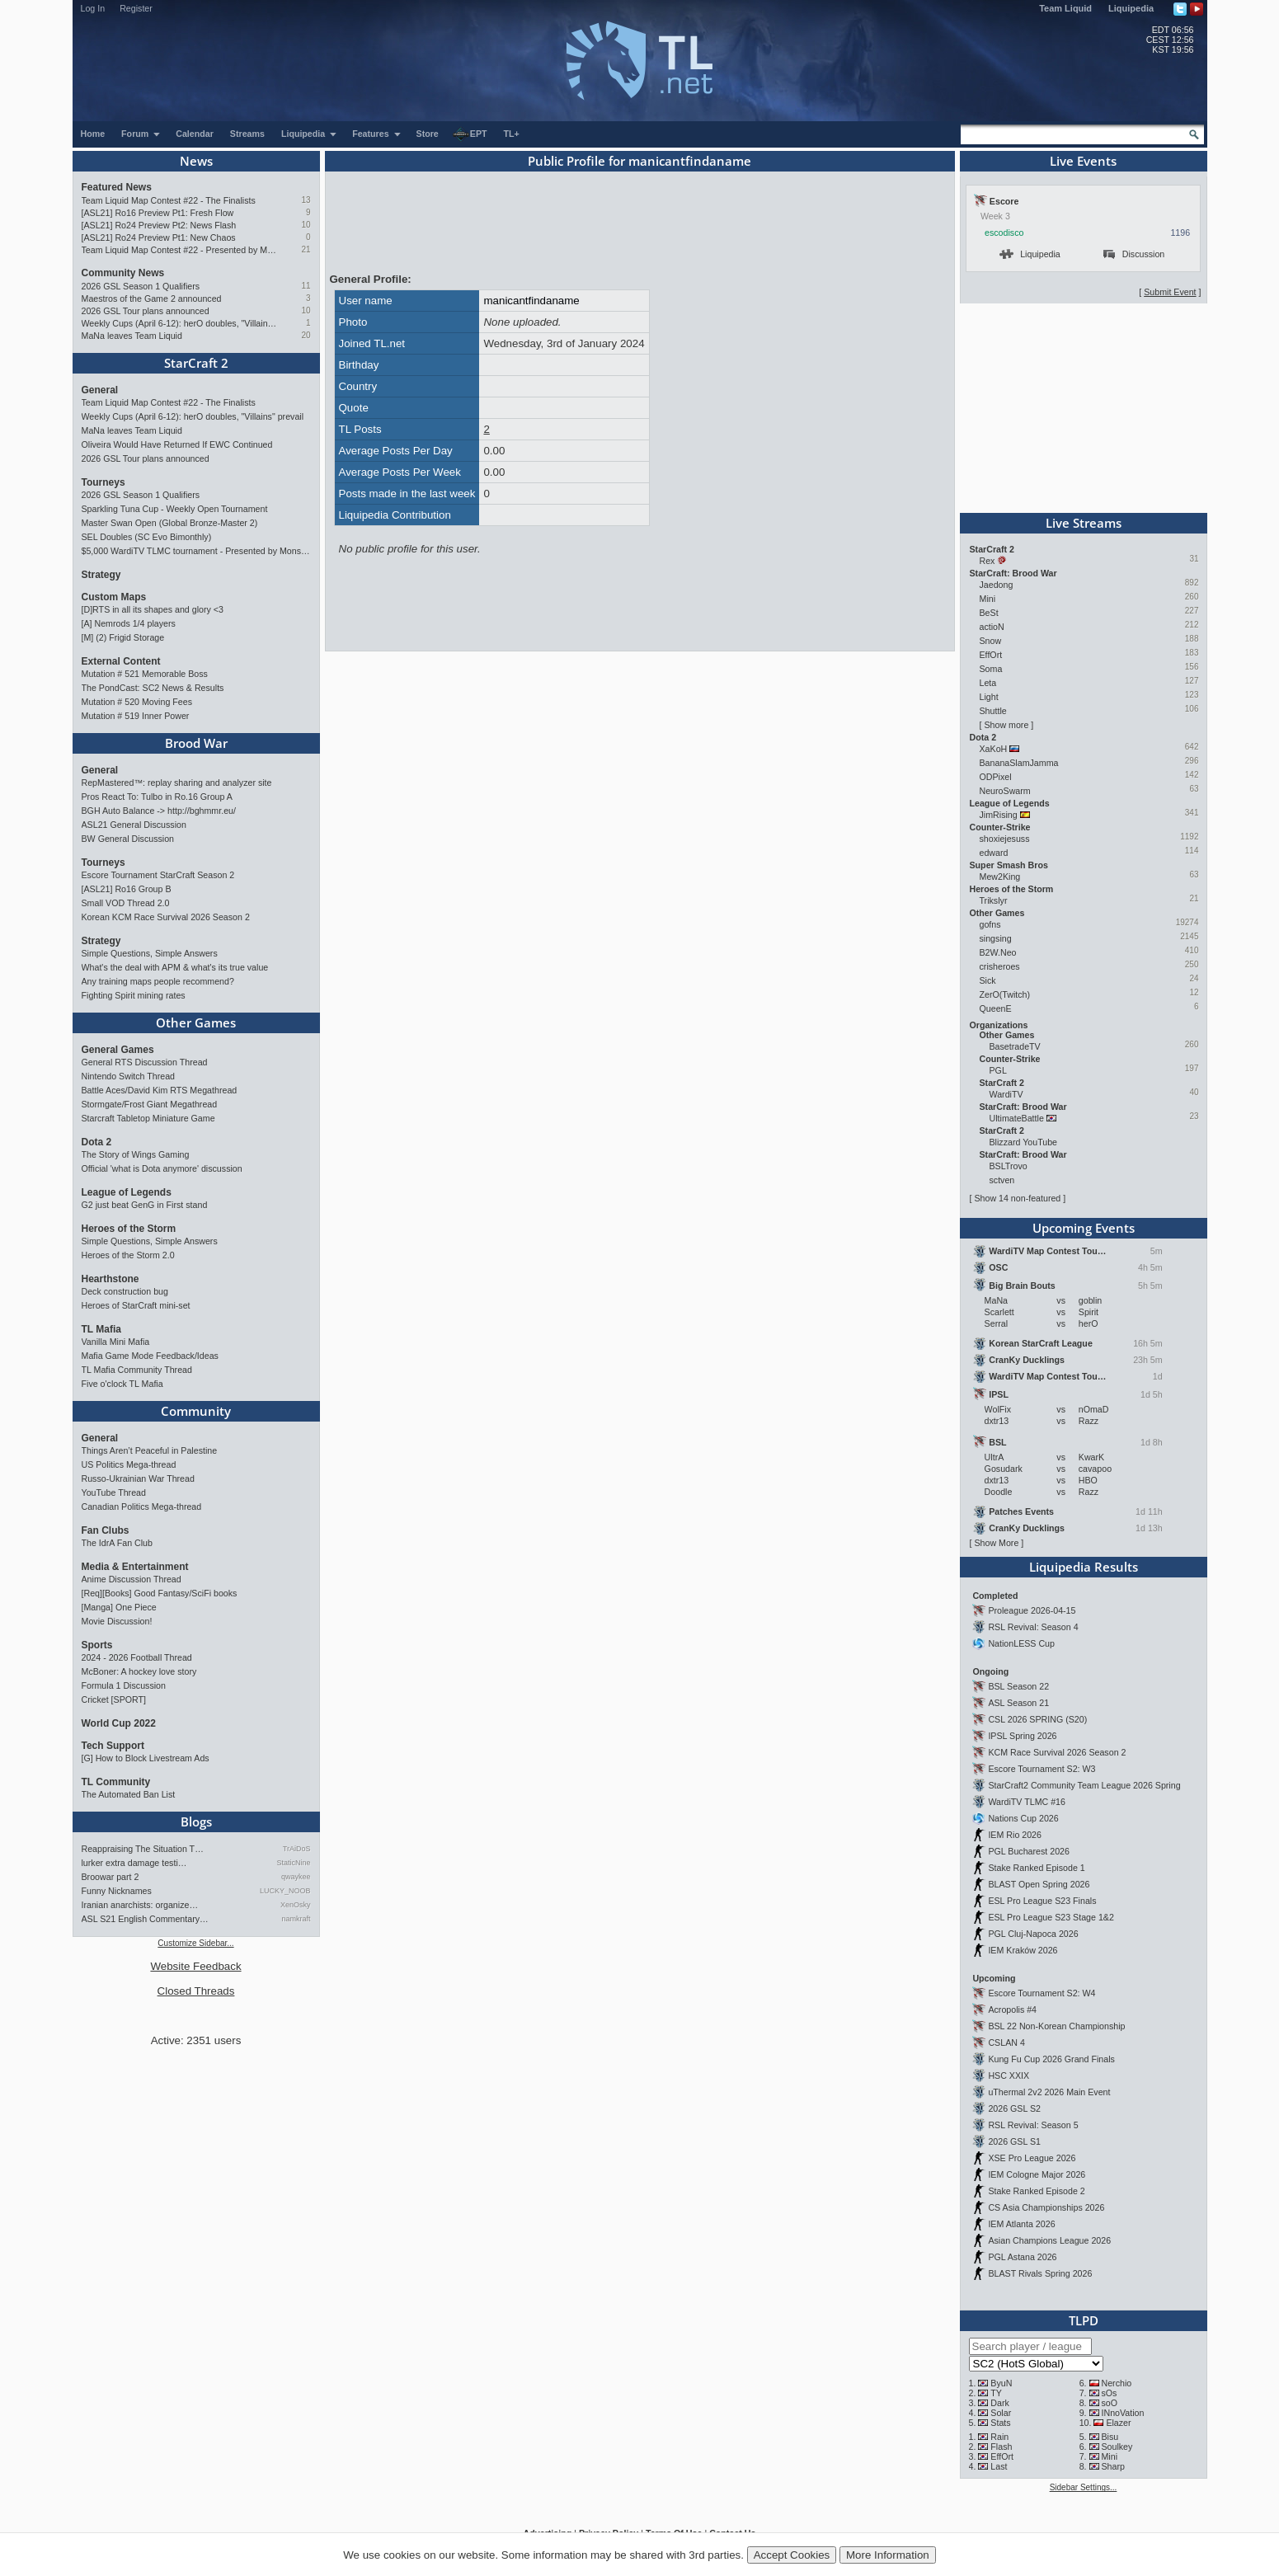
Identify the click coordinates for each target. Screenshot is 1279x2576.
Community (196, 1411)
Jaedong (996, 585)
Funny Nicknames (117, 1891)
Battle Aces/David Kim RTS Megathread (159, 1090)
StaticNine (293, 1863)
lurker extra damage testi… (134, 1863)
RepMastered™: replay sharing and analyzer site (177, 782)
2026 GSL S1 (1014, 2141)
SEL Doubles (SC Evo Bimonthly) (147, 537)
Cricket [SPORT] (114, 1699)
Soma (991, 669)
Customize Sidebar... (195, 1943)
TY (996, 2393)
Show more (1006, 725)
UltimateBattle (1017, 1118)
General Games (118, 1049)
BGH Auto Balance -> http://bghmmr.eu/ (159, 811)
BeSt (989, 613)
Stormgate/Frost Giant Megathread (150, 1104)
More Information (887, 2555)
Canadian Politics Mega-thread (142, 1506)
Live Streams (1083, 523)
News (196, 161)
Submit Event (1170, 292)
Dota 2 (97, 1142)
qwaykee (296, 1877)
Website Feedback (195, 1966)
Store (427, 134)
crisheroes (1000, 966)
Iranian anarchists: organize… (140, 1905)
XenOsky (295, 1905)
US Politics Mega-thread (129, 1464)
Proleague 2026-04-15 (1031, 1610)
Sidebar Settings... (1083, 2487)
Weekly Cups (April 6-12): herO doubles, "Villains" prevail (180, 323)
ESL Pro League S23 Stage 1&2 (1050, 1917)
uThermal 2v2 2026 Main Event (1049, 2092)
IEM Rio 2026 (1015, 1835)
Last (998, 2466)
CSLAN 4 (1006, 2042)
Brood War (196, 743)
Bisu (1109, 2437)
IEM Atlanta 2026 (1021, 2224)
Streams (247, 134)
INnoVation (1122, 2413)
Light (989, 697)
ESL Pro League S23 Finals (1042, 1901)
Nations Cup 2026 (1023, 1818)
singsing (996, 938)
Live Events (1083, 161)
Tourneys (103, 482)
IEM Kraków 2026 (1022, 1950)
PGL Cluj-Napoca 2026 (1033, 1934)
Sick (988, 980)
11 (305, 285)
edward (994, 853)
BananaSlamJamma (1019, 763)
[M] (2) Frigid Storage (123, 637)
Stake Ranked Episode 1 (1036, 1868)
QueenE (996, 1008)
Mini (988, 599)
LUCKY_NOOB (285, 1891)
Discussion (1134, 254)
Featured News (117, 187)
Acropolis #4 (1012, 2009)
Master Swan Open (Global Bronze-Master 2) (170, 523)
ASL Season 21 (1018, 1703)
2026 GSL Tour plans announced (145, 311)
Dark (999, 2403)
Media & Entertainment (135, 1566)
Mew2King (1000, 876)
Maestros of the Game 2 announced (152, 298)
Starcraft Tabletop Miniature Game (148, 1118)
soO (1109, 2403)
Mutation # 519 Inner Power (136, 716)
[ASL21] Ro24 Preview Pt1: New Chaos (159, 237)
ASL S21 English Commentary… (145, 1919)
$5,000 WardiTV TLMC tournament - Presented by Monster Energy (196, 551)
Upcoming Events (1083, 1228)
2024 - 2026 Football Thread (137, 1657)
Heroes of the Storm (129, 1228)
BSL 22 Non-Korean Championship (1056, 2026)
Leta (988, 683)
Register (136, 8)
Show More (996, 1543)
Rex (987, 561)
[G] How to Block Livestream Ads (145, 1758)
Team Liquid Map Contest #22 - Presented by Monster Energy (180, 250)
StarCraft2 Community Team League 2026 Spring (1084, 1785)
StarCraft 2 (196, 363)
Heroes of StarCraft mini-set (136, 1305)
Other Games (196, 1022)
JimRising (999, 815)
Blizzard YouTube (1024, 1142)
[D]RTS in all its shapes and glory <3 (152, 609)
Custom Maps (114, 597)
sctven (1002, 1180)
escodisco (1004, 232)
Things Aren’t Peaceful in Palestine (150, 1450)
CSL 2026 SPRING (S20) (1037, 1719)
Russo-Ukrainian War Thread (138, 1478)
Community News (123, 273)
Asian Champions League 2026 (1049, 2240)
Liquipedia (1131, 8)
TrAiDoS (297, 1849)
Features (376, 134)
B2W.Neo (998, 952)
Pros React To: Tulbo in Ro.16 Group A (157, 796)
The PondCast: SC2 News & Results (153, 688)
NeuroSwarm (1005, 791)
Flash (1001, 2446)
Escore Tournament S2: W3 (1041, 1769)
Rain (999, 2437)
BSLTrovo (1008, 1166)
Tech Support (113, 1745)
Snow (991, 641)
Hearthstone (110, 1279)
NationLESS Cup (1021, 1643)
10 (305, 224)
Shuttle (993, 711)
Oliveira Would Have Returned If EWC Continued (177, 444)
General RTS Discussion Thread (145, 1062)
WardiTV (1006, 1094)
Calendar (195, 134)
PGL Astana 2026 (1022, 2257)
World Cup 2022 (119, 1723)
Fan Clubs (105, 1530)
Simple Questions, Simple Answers (150, 953)
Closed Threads (196, 1991)
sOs (1109, 2393)
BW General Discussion (128, 839)
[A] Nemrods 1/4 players (129, 623)
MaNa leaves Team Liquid (132, 336)
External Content (121, 661)
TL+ (512, 134)
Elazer (1118, 2423)
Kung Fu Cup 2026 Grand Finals (1051, 2059)
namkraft (295, 1919)
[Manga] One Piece (119, 1607)
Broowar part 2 (110, 1877)
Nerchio (1116, 2383)
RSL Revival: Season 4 (1033, 1627)
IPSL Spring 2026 (1022, 1736)
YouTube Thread (114, 1492)
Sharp (1112, 2466)
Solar (1000, 2413)
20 (305, 335)
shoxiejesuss (1005, 839)
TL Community (116, 1782)
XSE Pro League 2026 (1031, 2158)
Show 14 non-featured (1017, 1198)
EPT (470, 134)
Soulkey (1116, 2446)
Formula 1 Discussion (124, 1685)
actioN (992, 627)
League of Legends (127, 1192)
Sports (97, 1645)
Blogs (196, 1821)
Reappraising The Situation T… (143, 1849)
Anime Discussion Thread (131, 1579)
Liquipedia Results (1083, 1566)
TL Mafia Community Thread (137, 1370)
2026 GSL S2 (1014, 2108)
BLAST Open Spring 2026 (1038, 1884)
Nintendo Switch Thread (129, 1076)
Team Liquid (1065, 8)
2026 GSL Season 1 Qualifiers (141, 286)
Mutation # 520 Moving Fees (137, 702)
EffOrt (991, 655)
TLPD (1083, 2320)
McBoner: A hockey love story (139, 1671)
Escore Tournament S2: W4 (1041, 1993)
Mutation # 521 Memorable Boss (145, 674)
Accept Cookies (792, 2555)
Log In (93, 8)
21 (305, 249)
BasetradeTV (1015, 1046)
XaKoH (994, 749)
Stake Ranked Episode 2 (1036, 2191)
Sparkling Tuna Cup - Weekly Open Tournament (175, 509)
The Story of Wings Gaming (136, 1154)
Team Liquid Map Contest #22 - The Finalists (169, 200)
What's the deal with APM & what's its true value (175, 967)
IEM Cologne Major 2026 (1036, 2174)
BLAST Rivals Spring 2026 (1040, 2273)
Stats (1000, 2423)
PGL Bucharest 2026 (1029, 1851)
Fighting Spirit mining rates (134, 995)
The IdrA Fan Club (117, 1543)
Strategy (101, 575)
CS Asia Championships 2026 (1046, 2207)
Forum (141, 134)
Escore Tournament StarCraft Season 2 (158, 875)
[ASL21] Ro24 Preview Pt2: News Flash (159, 225)
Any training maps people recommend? (158, 981)
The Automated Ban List (129, 1794)
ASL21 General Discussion (134, 825)
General (100, 390)
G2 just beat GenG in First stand (145, 1205)
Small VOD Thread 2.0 (126, 903)
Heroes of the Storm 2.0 (128, 1255)
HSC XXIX (1008, 2075)
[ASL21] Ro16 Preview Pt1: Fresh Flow (158, 213)
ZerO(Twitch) (1005, 994)
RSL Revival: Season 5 (1033, 2125)
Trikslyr (994, 900)
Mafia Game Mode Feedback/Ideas (150, 1356)
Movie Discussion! (117, 1621)
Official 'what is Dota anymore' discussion (162, 1168)
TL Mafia (101, 1329)
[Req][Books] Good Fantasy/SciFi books (159, 1593)
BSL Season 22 (1018, 1686)
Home (93, 134)
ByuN (1001, 2383)
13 (305, 199)
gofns (990, 924)
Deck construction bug (125, 1291)
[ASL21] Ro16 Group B (127, 889)
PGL (998, 1070)
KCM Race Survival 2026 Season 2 (1057, 1752)
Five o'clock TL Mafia (122, 1384)
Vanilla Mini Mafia (116, 1342)
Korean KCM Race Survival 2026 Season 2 (166, 917)
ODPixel (996, 777)
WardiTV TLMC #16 (1026, 1802)
